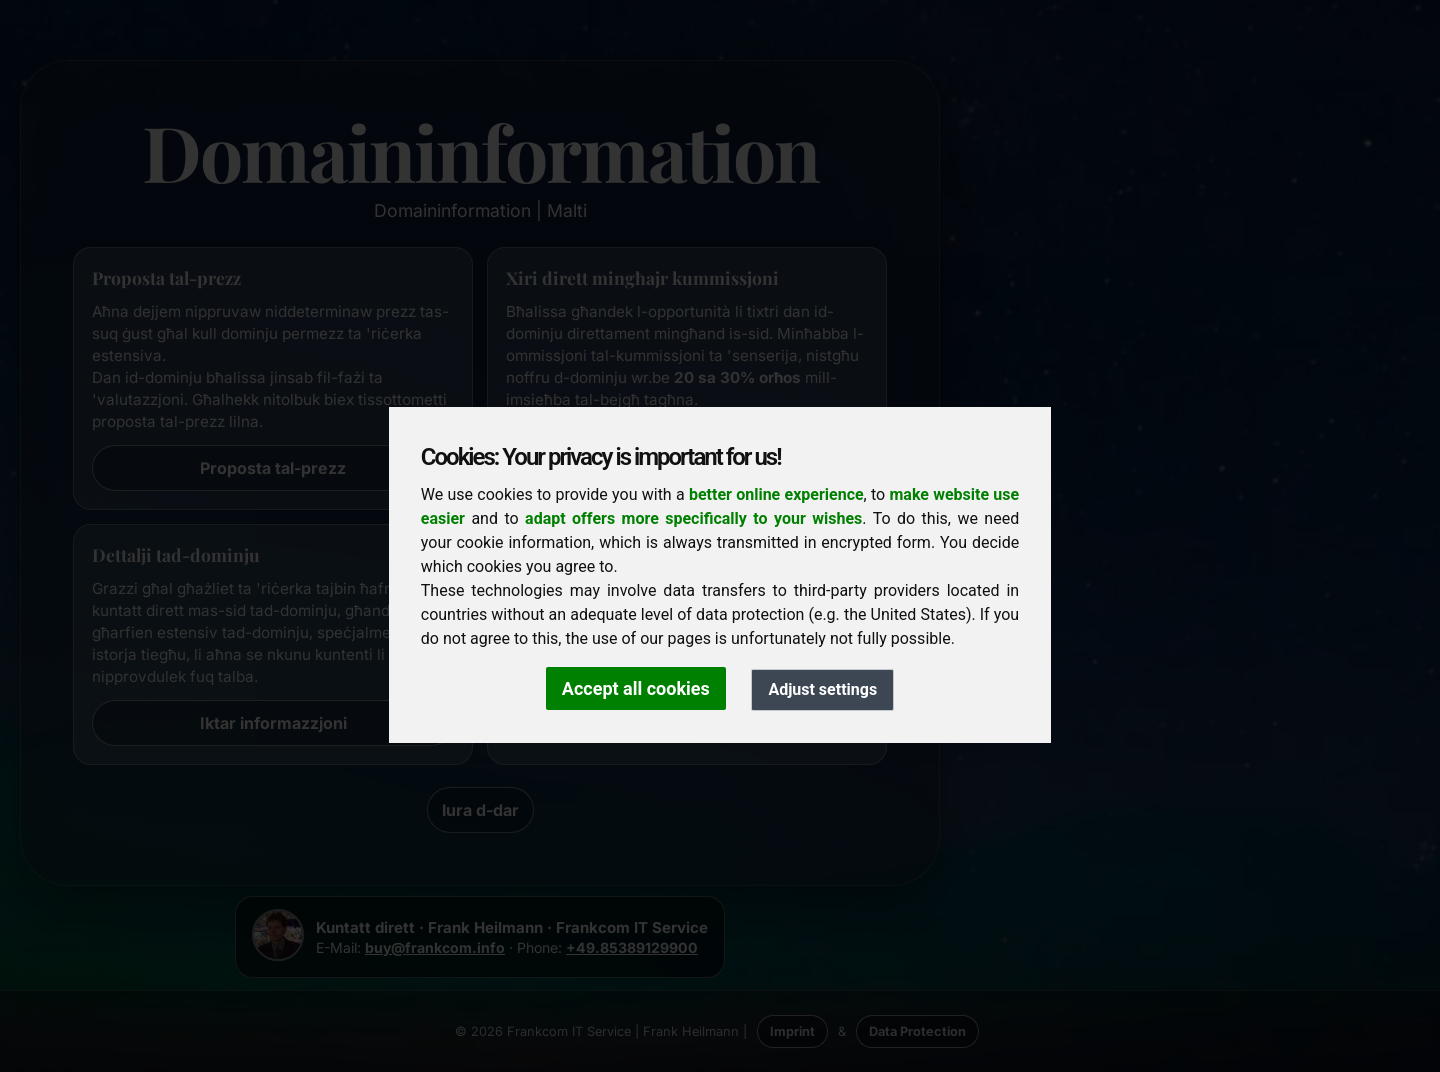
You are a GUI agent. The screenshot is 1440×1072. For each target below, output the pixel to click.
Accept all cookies (636, 688)
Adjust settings (822, 689)
